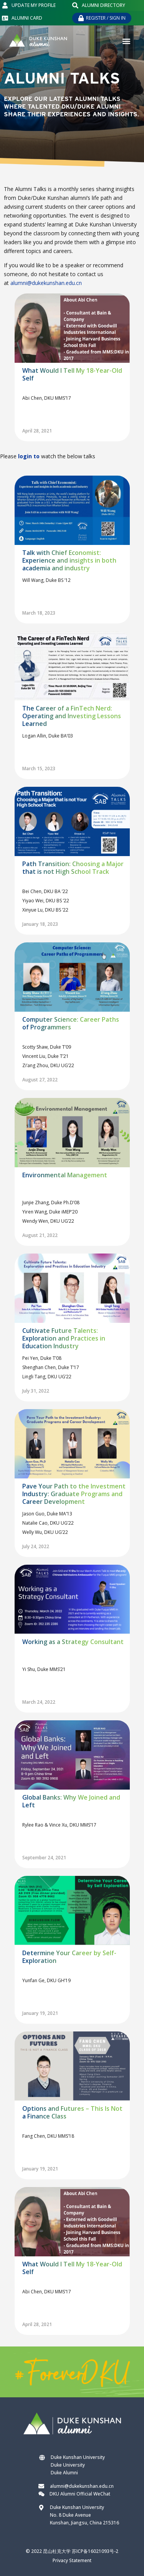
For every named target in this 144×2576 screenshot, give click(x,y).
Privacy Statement (72, 2560)
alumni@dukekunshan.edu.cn (46, 283)
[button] (126, 41)
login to (29, 456)
